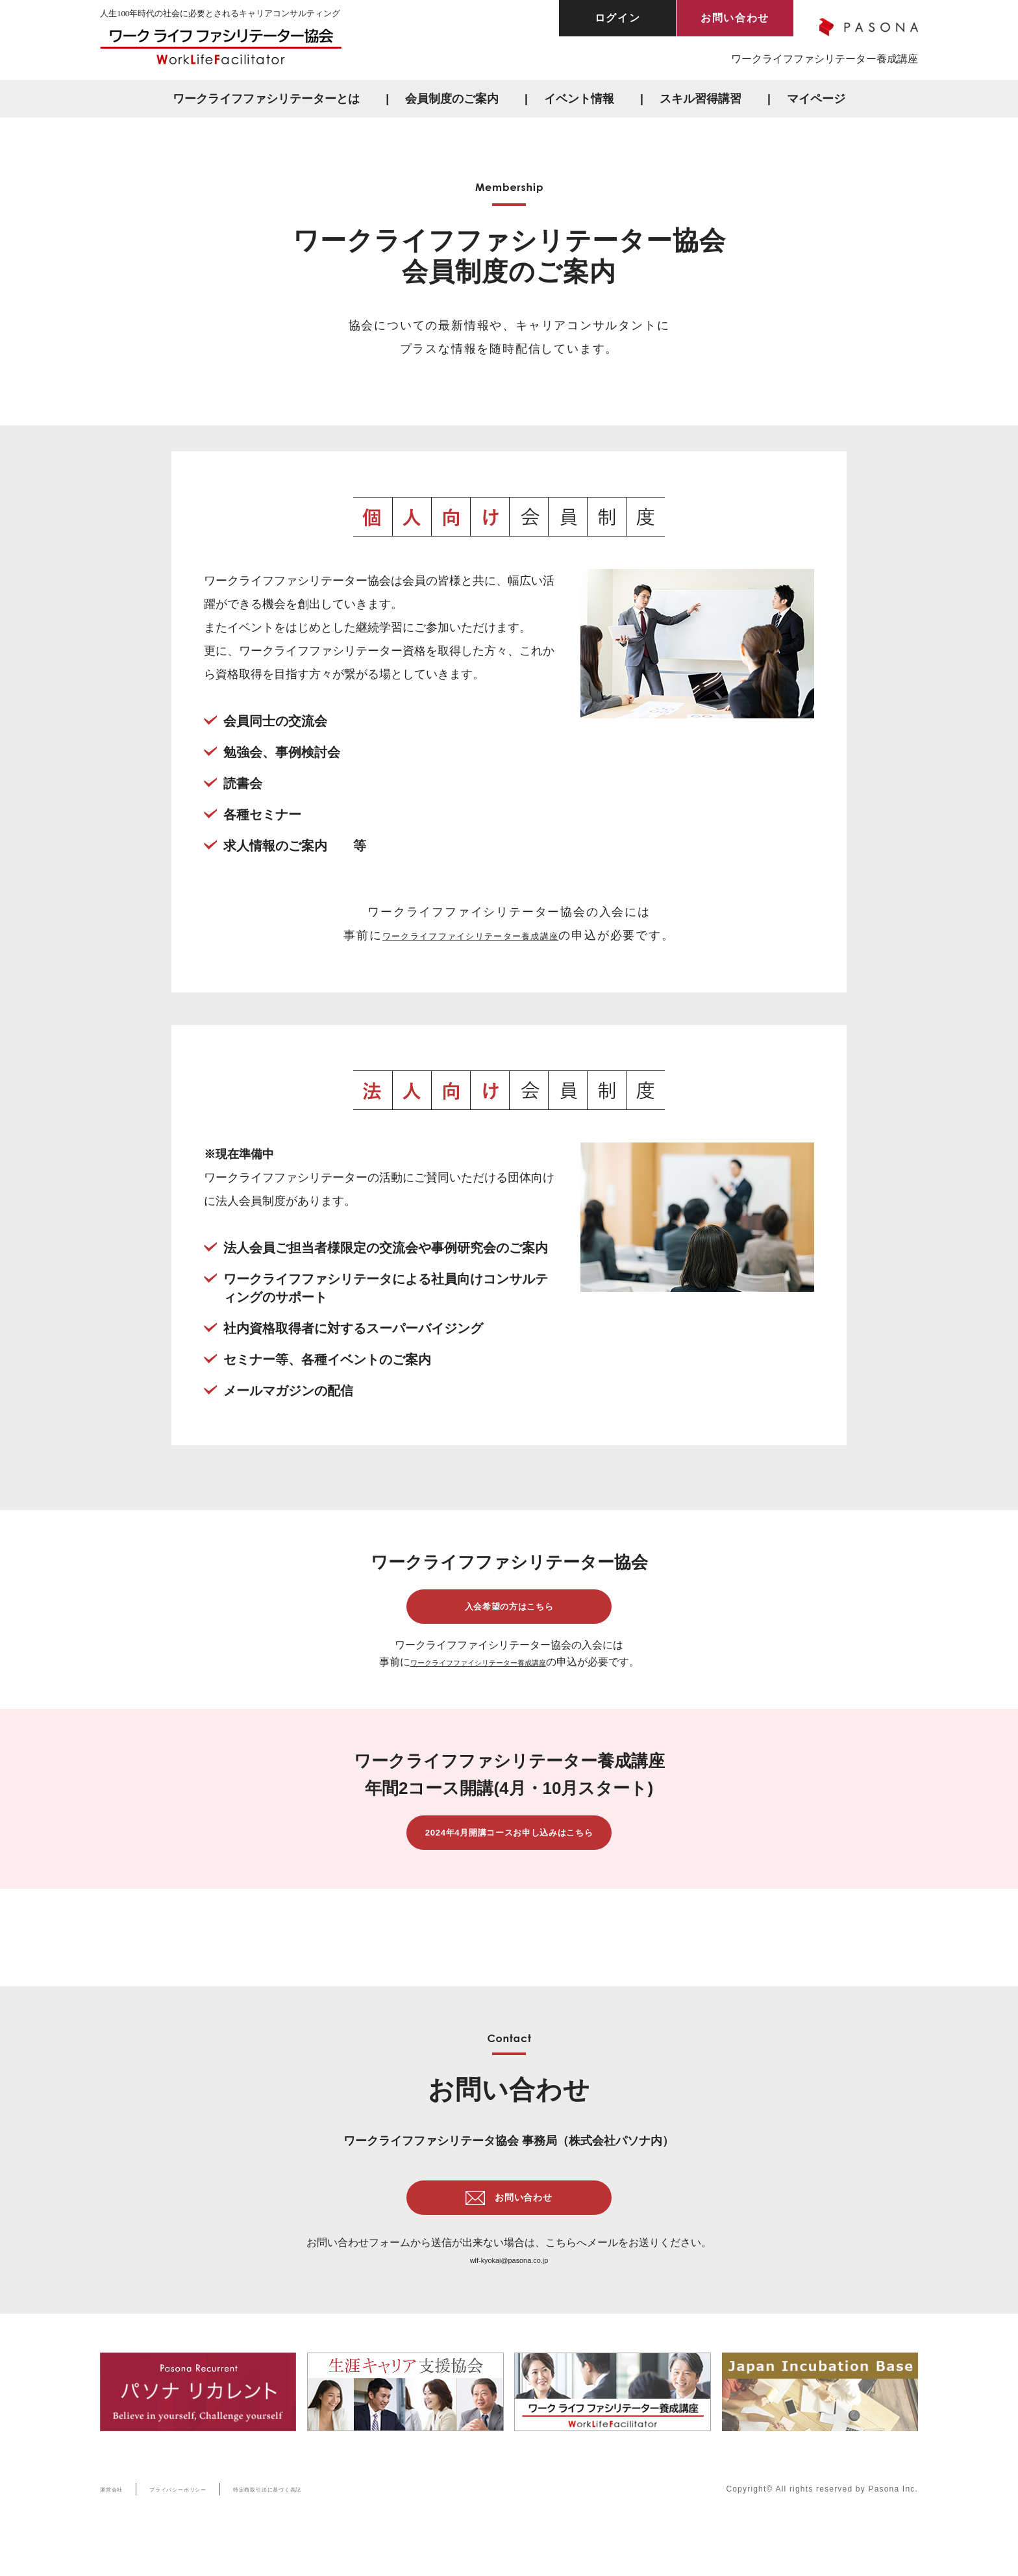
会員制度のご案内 (452, 98)
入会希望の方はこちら (509, 1613)
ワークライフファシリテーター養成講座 (824, 58)
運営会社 (117, 2529)
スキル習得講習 (700, 98)
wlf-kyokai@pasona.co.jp (508, 2300)
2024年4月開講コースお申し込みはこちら (509, 1853)
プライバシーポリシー (204, 2529)
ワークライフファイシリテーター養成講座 (471, 935)
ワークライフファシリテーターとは (266, 98)
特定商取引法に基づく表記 (324, 2529)
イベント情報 (579, 98)
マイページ (816, 98)
